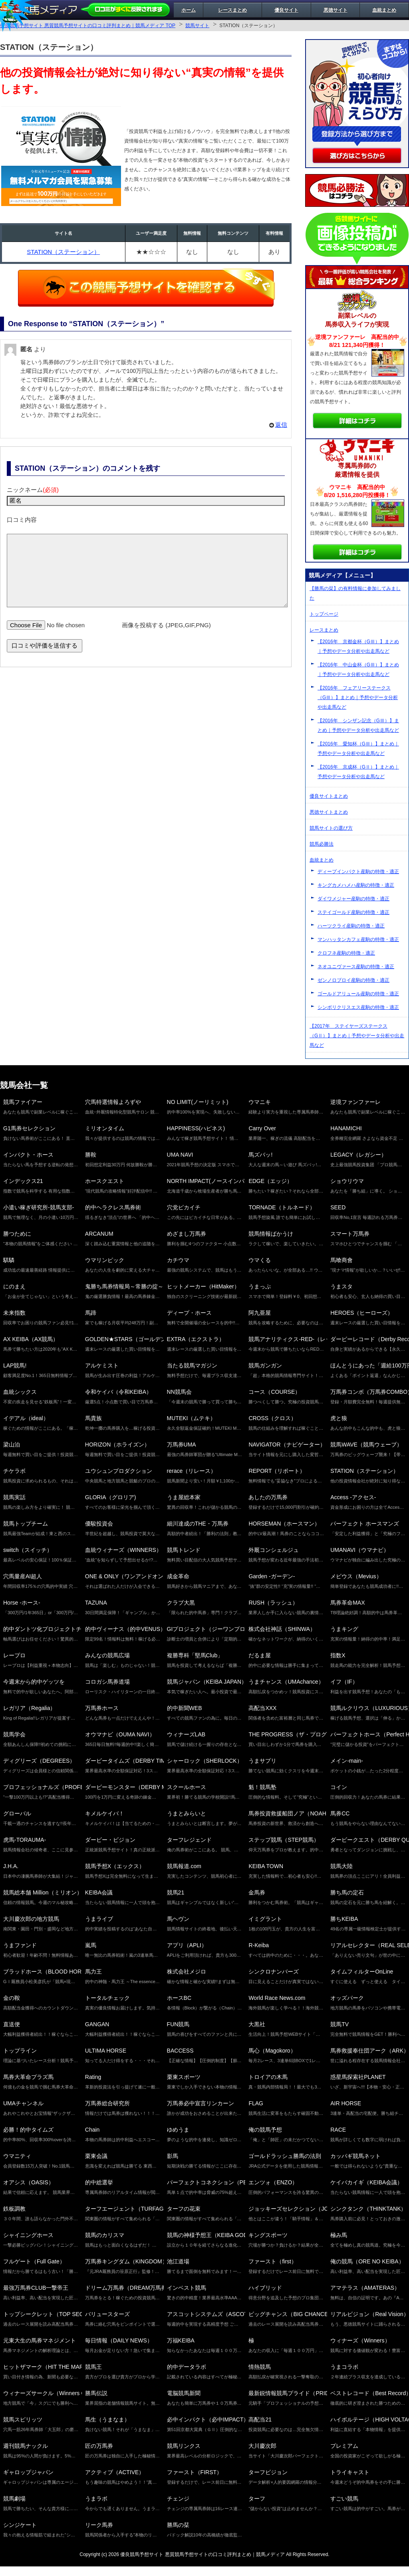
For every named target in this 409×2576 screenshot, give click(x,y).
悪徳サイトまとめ (329, 812)
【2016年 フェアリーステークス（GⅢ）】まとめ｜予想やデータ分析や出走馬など (358, 697)
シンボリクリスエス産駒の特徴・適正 (358, 1007)
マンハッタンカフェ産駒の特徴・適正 (358, 939)
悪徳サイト (335, 10)
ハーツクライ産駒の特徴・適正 (351, 926)
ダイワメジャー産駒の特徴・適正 (353, 899)
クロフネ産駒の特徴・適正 (346, 953)
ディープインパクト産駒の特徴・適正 (358, 871)
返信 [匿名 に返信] (281, 424)
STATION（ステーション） (63, 251)
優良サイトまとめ (329, 796)
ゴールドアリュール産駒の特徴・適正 (358, 994)
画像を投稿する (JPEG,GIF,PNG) (166, 637)
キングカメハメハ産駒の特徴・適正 (356, 885)
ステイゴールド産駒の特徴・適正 (353, 912)
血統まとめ (384, 10)
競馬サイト (197, 25)
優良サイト (286, 10)
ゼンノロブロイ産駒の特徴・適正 (353, 980)
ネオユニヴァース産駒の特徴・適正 (356, 966)
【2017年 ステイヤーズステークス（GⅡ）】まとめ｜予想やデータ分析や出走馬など (357, 1035)
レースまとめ (232, 10)
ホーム (188, 10)
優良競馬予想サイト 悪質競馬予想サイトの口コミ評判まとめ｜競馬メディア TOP (87, 25)
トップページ (324, 614)
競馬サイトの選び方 (331, 828)
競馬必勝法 (322, 844)
